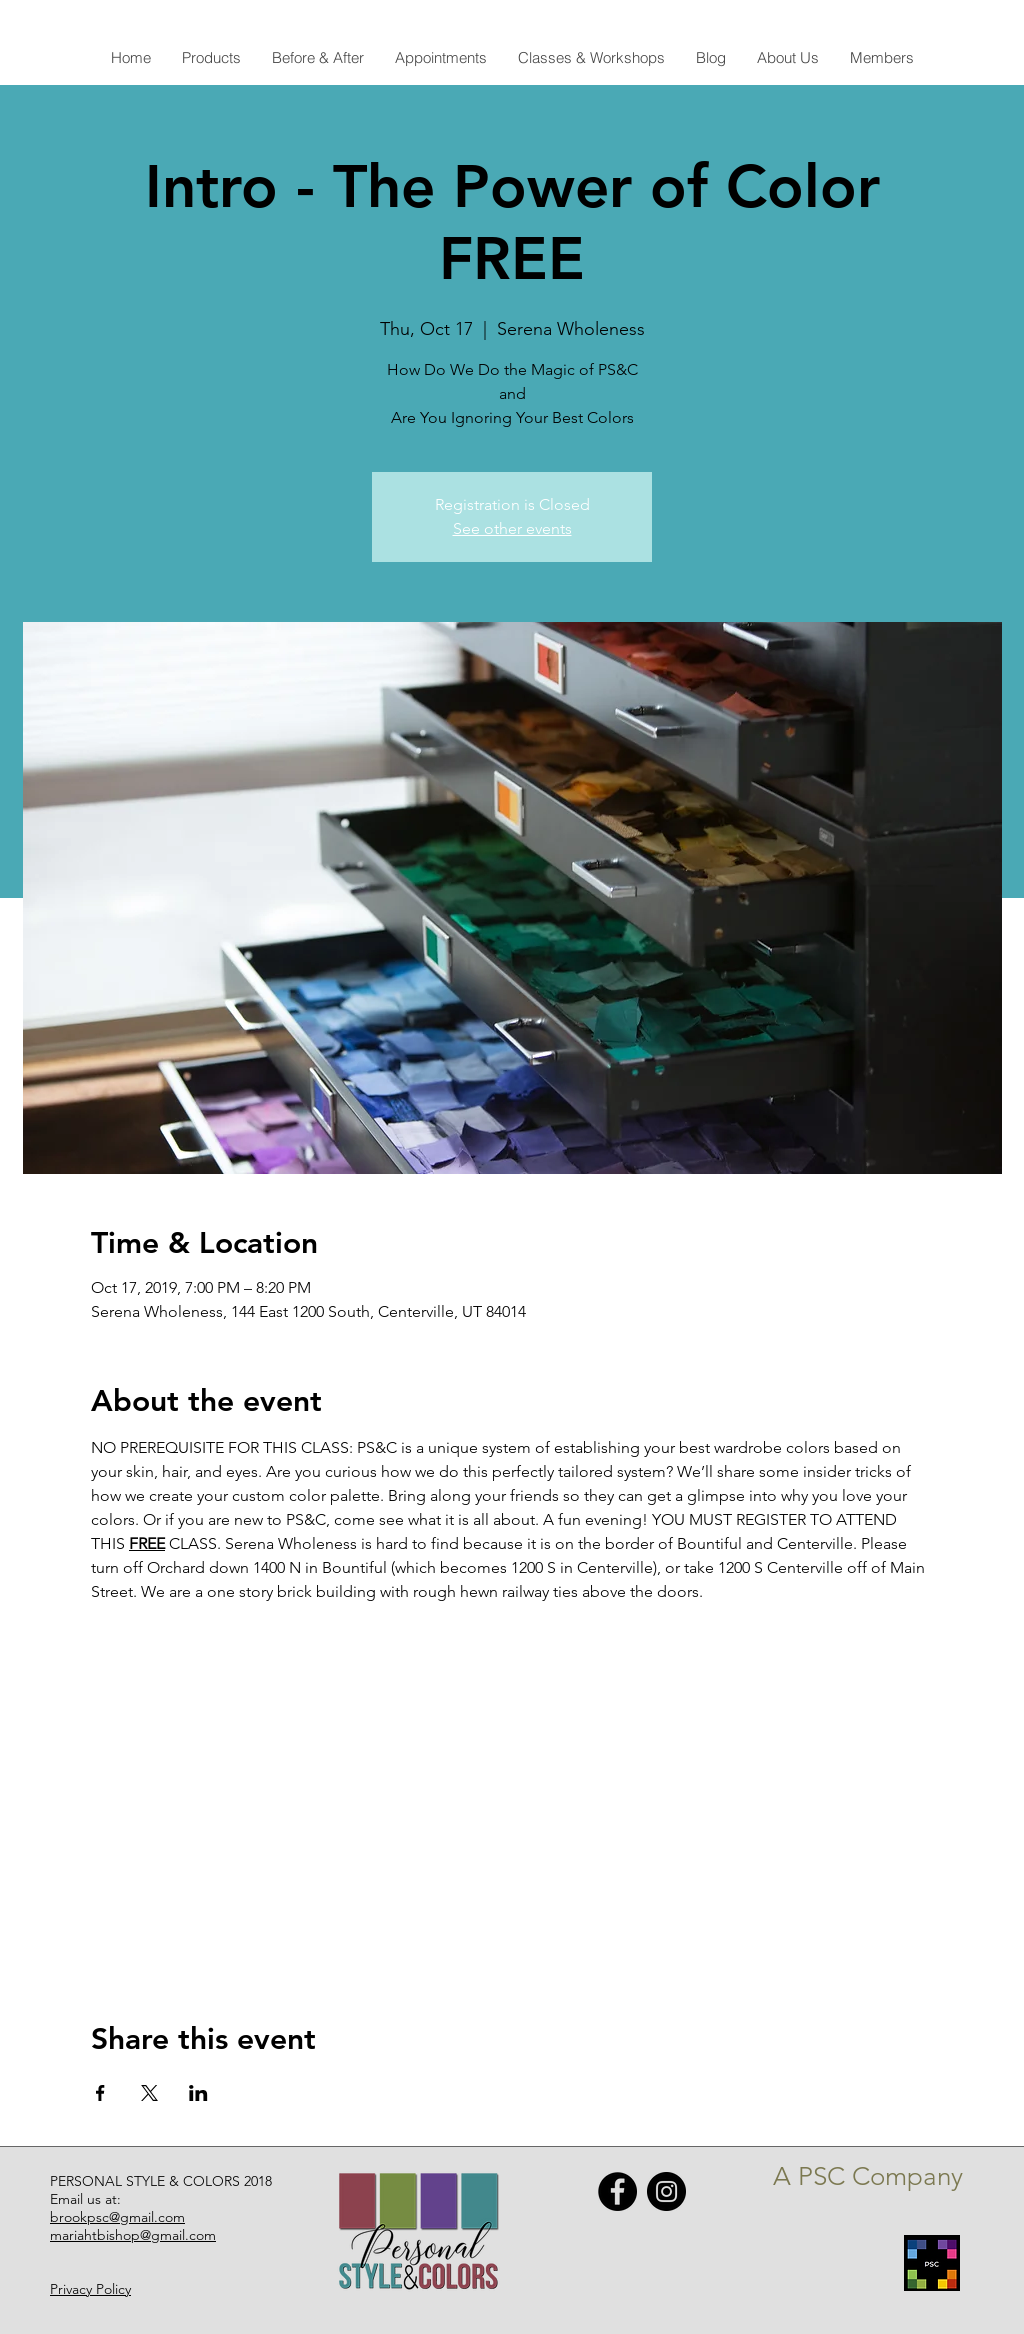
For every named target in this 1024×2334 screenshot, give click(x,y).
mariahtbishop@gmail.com (133, 2235)
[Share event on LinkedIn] (198, 2093)
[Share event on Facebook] (100, 2093)
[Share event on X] (149, 2093)
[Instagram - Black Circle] (666, 2191)
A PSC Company (868, 2176)
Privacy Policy (90, 2289)
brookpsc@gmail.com (117, 2217)
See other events (512, 528)
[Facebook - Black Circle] (617, 2191)
